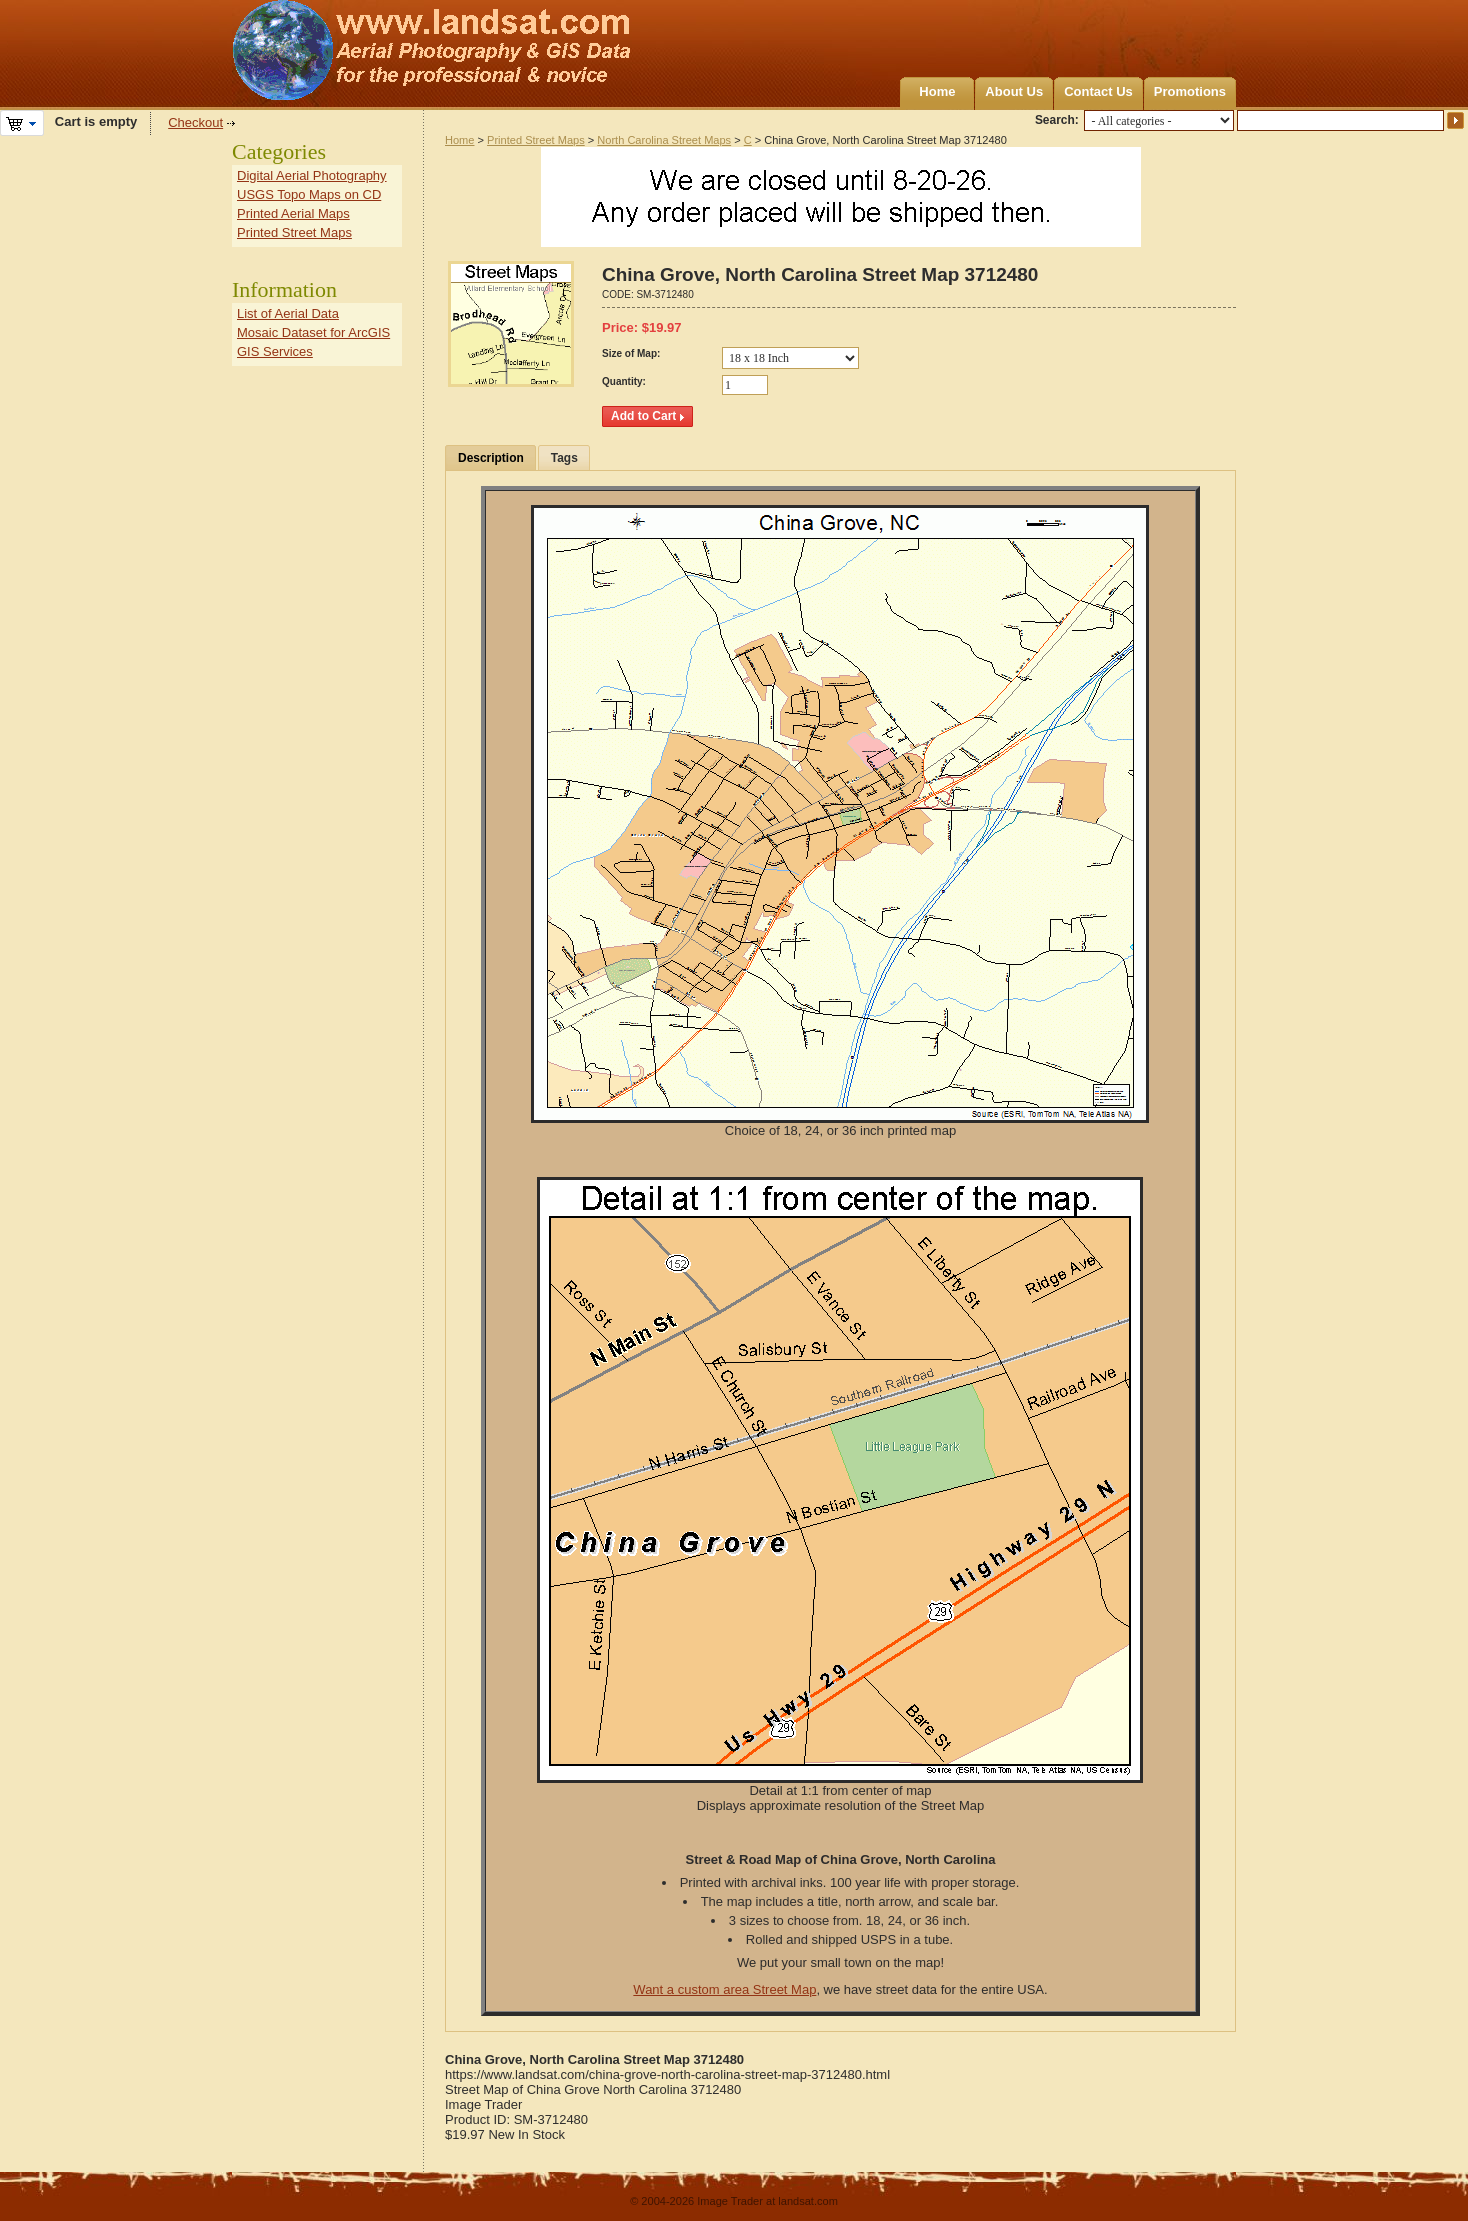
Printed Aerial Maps (293, 213)
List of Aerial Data (288, 313)
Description (491, 458)
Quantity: (624, 381)
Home (937, 91)
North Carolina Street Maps (664, 140)
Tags (564, 458)
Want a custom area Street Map (724, 1989)
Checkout (195, 122)
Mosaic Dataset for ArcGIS (313, 332)
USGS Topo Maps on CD (309, 194)
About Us (1014, 91)
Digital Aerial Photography (312, 175)
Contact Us (1098, 91)
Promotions (1190, 91)
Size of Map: (631, 353)
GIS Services (275, 351)
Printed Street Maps (536, 140)
